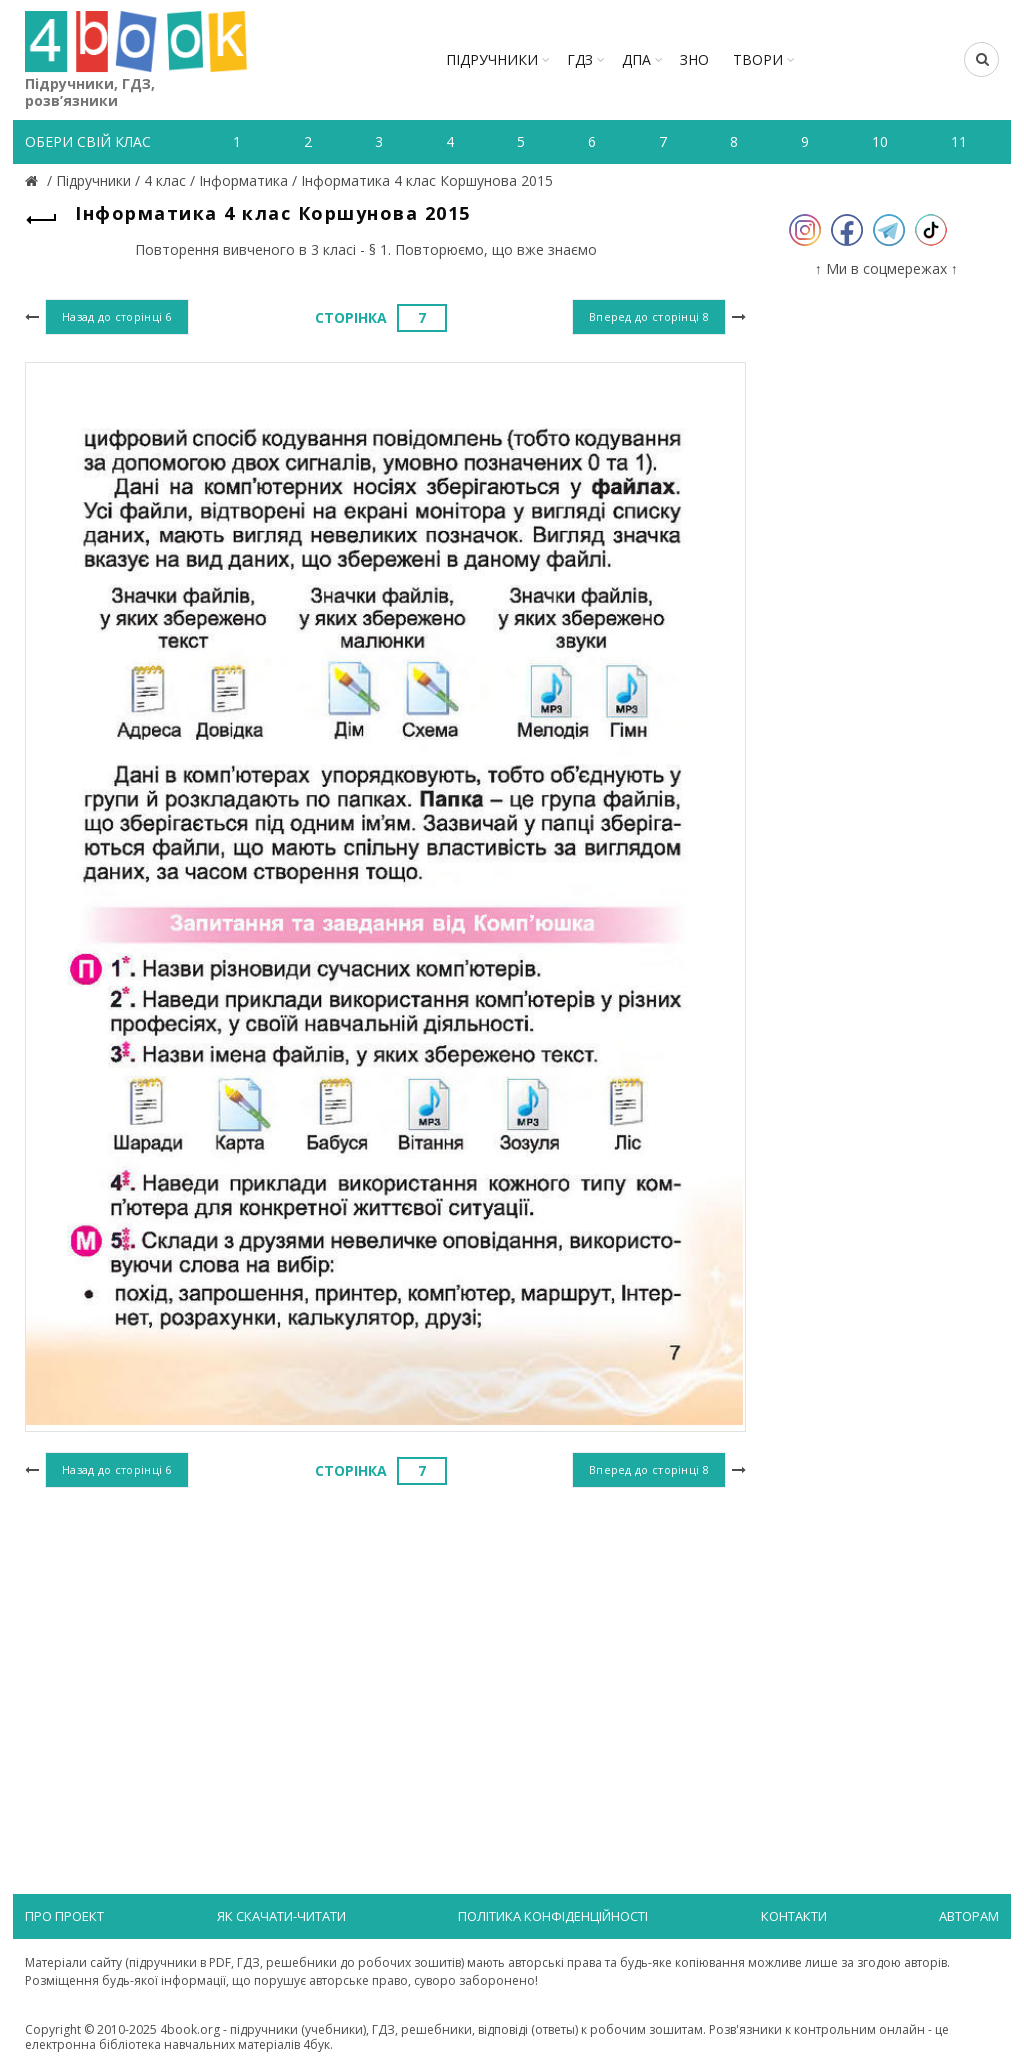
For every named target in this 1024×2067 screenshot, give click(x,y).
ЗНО (694, 59)
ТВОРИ (758, 59)
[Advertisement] (385, 1657)
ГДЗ (580, 59)
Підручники (492, 59)
